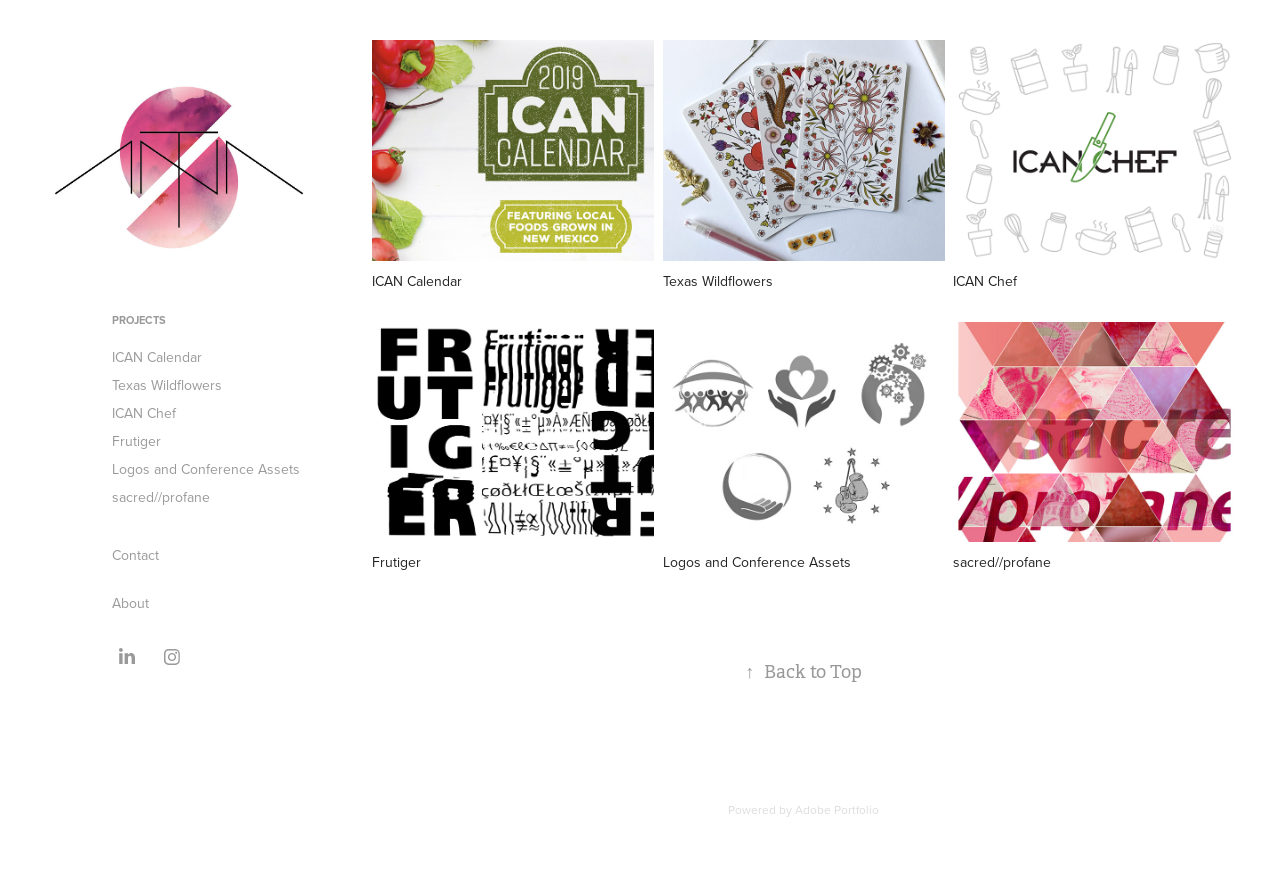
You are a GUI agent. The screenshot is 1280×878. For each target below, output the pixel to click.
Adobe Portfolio (837, 809)
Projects (139, 320)
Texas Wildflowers (167, 385)
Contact (135, 555)
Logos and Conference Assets (206, 469)
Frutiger (136, 441)
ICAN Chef (144, 413)
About (130, 603)
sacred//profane (161, 497)
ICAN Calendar (157, 357)
